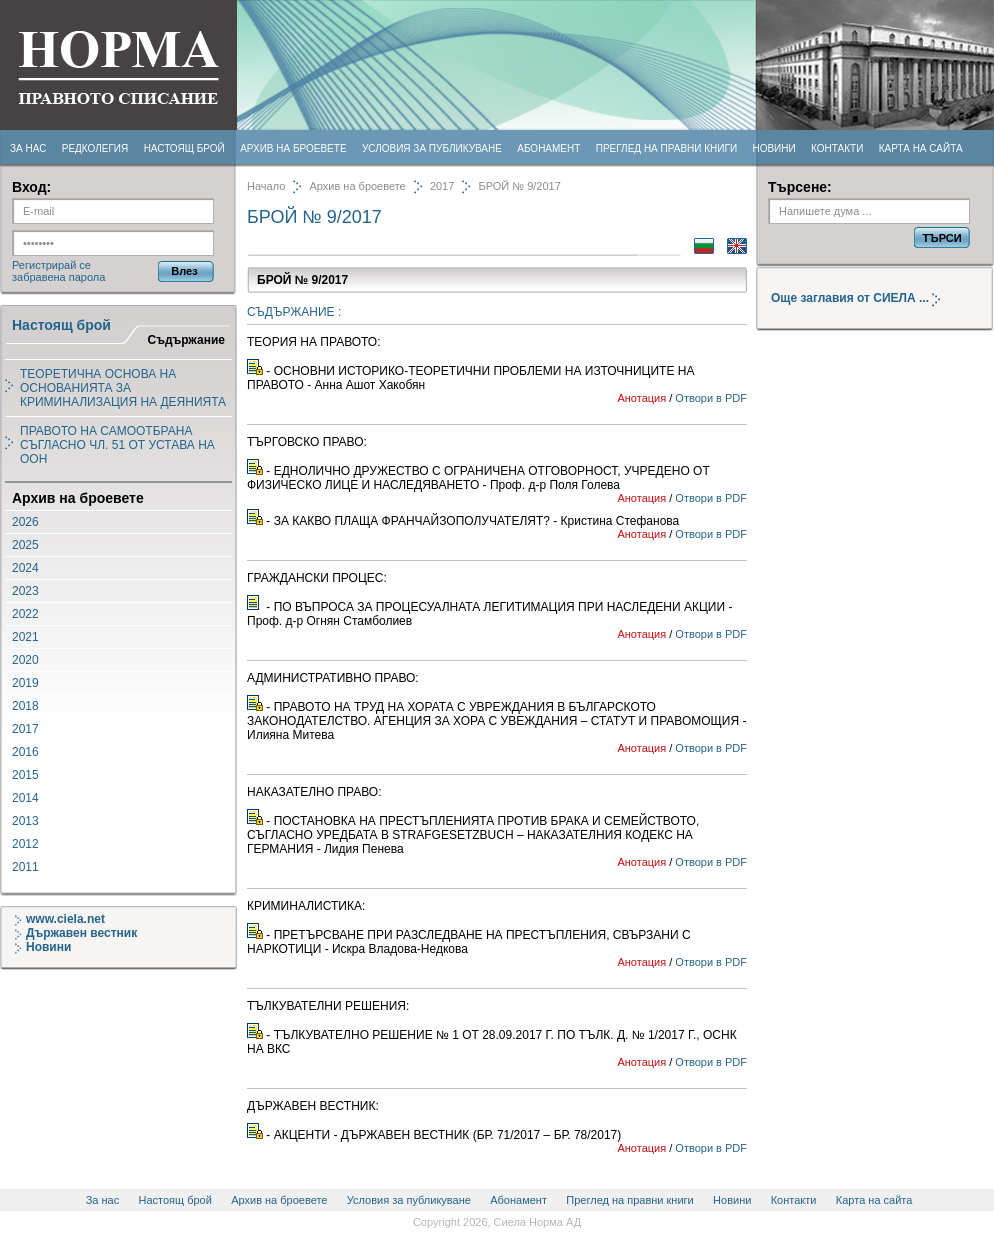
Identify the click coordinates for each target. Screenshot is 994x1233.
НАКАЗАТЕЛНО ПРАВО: (314, 792)
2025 (25, 545)
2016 (25, 752)
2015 (25, 775)
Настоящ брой (184, 148)
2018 (25, 706)
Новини (773, 148)
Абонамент (548, 148)
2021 (25, 637)
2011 (25, 867)
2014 (25, 798)
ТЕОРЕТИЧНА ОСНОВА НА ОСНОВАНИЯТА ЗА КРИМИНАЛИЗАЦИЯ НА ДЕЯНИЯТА (123, 388)
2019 (25, 683)
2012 (25, 844)
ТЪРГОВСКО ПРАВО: (307, 442)
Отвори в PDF (711, 398)
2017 (25, 729)
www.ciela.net (60, 919)
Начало (266, 186)
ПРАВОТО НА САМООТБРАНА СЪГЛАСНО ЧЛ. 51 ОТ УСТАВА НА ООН (117, 445)
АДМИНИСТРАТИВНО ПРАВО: (333, 678)
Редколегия (95, 148)
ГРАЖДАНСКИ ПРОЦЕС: (317, 578)
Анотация (641, 398)
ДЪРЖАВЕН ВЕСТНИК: (313, 1106)
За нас (28, 148)
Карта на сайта (921, 148)
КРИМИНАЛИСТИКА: (306, 906)
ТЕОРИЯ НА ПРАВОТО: (314, 342)
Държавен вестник (76, 933)
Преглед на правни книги (666, 148)
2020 (25, 660)
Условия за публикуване (432, 148)
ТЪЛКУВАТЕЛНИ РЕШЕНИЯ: (328, 1006)
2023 (25, 591)
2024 (25, 568)
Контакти (837, 148)
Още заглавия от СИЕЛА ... (863, 298)
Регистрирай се (51, 265)
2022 (25, 614)
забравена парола (58, 277)
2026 (25, 522)
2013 (25, 821)
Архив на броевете (293, 148)
